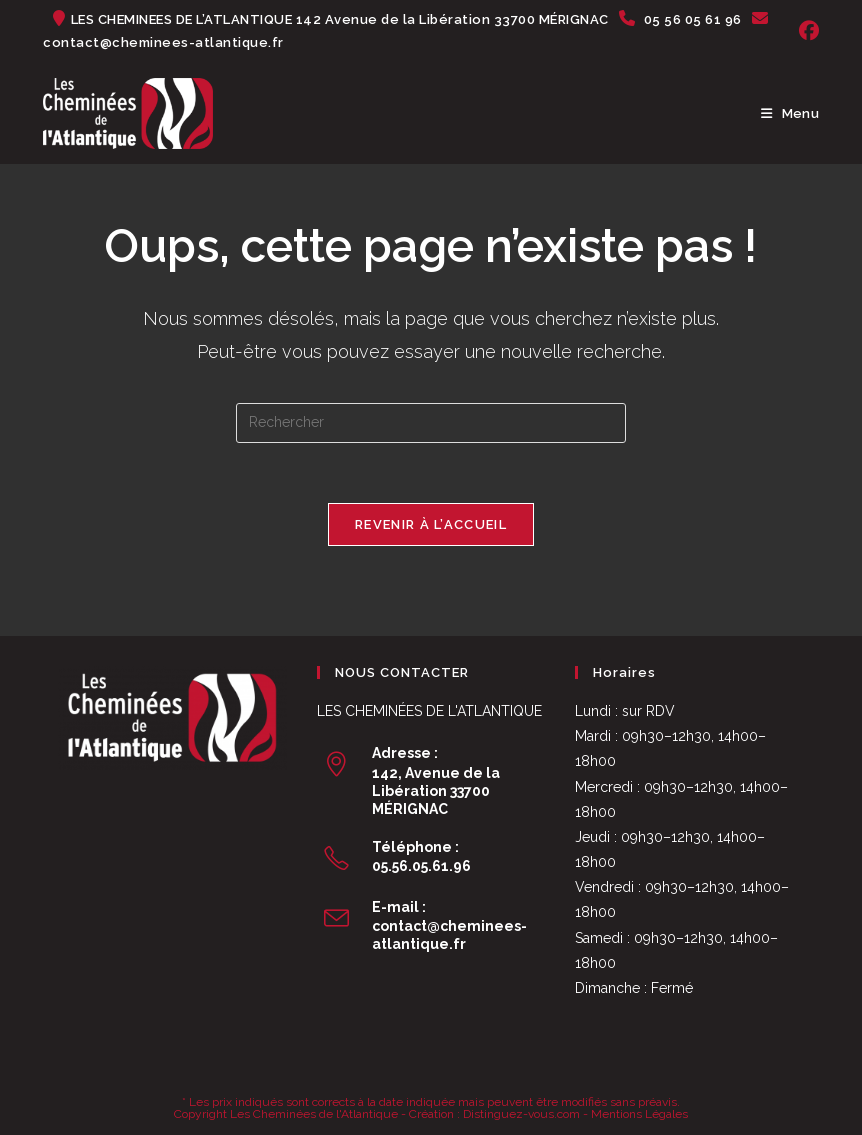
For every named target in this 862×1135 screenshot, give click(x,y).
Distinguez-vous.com (521, 1114)
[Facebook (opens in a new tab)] (806, 31)
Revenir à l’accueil (431, 524)
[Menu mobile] (790, 113)
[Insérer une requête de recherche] (431, 423)
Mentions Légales (639, 1114)
